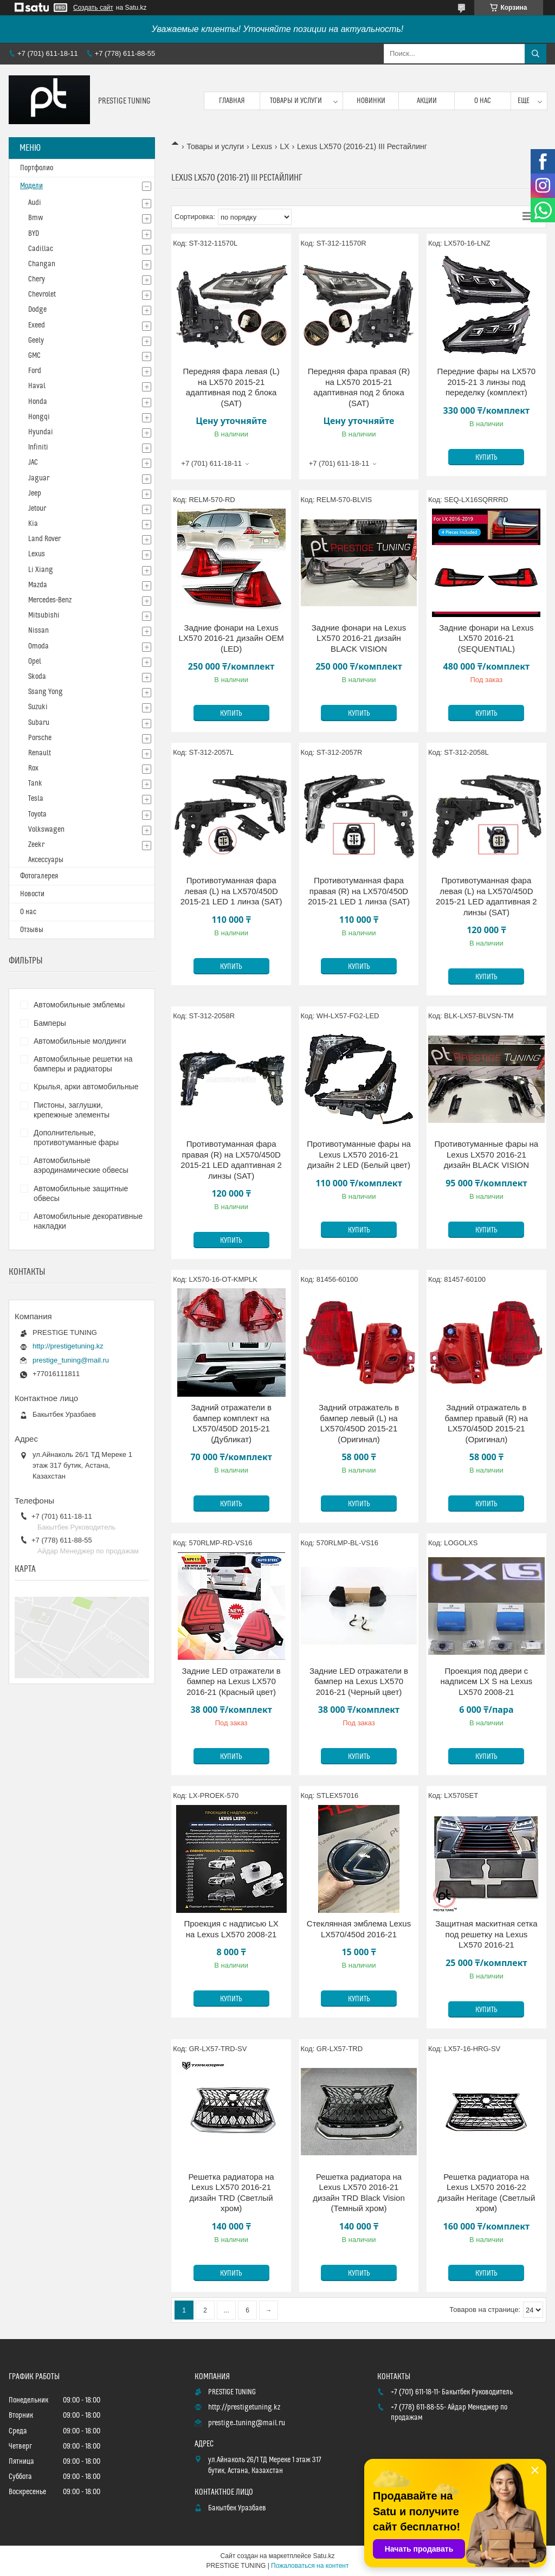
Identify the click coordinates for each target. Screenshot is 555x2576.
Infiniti (38, 447)
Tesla (35, 798)
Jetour (37, 508)
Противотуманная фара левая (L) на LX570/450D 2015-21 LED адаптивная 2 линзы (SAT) (486, 896)
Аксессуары (45, 860)
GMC (34, 355)
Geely (36, 340)
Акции (427, 101)
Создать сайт (93, 7)
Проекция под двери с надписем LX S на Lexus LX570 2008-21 (487, 1681)
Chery (36, 279)
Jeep (34, 493)
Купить (486, 457)
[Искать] (535, 53)
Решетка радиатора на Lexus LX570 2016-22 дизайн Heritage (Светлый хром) (486, 2192)
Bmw (35, 218)
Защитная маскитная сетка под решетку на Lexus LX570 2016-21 (486, 1934)
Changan (41, 264)
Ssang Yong (45, 692)
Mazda (37, 585)
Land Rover (44, 539)
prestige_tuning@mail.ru (71, 1360)
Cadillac (40, 249)
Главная (232, 101)
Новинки (371, 101)
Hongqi (39, 417)
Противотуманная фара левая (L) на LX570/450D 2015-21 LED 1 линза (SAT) (231, 891)
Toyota (37, 814)
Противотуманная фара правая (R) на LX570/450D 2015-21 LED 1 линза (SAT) (359, 891)
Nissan (38, 630)
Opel (34, 661)
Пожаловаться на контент (310, 2565)
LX (284, 146)
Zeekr (36, 844)
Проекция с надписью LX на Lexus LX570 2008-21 (231, 1929)
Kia (33, 523)
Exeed (36, 325)
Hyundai (40, 432)
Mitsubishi (44, 615)
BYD (33, 233)
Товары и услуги (296, 101)
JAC (33, 462)
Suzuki (38, 707)
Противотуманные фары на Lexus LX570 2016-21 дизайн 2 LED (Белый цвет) (359, 1154)
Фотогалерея (39, 876)
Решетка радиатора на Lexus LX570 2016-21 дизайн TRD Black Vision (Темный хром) (359, 2192)
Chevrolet (42, 294)
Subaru (38, 722)
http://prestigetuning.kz (68, 1346)
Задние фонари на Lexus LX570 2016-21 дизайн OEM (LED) (231, 638)
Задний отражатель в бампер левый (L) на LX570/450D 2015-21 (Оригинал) (359, 1423)
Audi (34, 202)
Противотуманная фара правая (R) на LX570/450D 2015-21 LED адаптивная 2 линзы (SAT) (231, 1159)
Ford (34, 371)
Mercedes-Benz (50, 600)
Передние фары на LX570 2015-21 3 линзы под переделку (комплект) (486, 382)
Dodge (37, 309)
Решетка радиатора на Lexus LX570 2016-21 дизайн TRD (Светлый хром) (231, 2192)
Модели (31, 186)
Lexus (262, 146)
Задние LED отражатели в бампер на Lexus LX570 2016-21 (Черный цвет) (358, 1681)
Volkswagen (46, 829)
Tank (35, 783)
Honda (37, 401)
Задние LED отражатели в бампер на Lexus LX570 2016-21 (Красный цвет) (231, 1681)
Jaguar (38, 478)
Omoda (38, 646)
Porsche (39, 738)
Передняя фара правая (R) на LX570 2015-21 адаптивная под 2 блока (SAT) (359, 387)
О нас (482, 101)
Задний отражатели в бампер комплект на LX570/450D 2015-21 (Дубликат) (231, 1423)
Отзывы (31, 930)
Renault (39, 753)
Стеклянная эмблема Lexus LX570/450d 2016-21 (359, 1929)
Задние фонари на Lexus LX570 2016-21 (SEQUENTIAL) (486, 638)
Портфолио (36, 168)
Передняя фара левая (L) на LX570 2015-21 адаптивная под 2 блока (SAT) (231, 387)
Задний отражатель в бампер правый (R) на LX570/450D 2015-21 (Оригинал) (486, 1423)
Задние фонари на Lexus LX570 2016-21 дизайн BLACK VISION (359, 638)
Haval (37, 386)
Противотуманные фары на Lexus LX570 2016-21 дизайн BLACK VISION (487, 1154)
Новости (32, 894)
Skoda (37, 676)
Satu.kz (323, 2556)
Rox (33, 768)
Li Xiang (40, 570)
